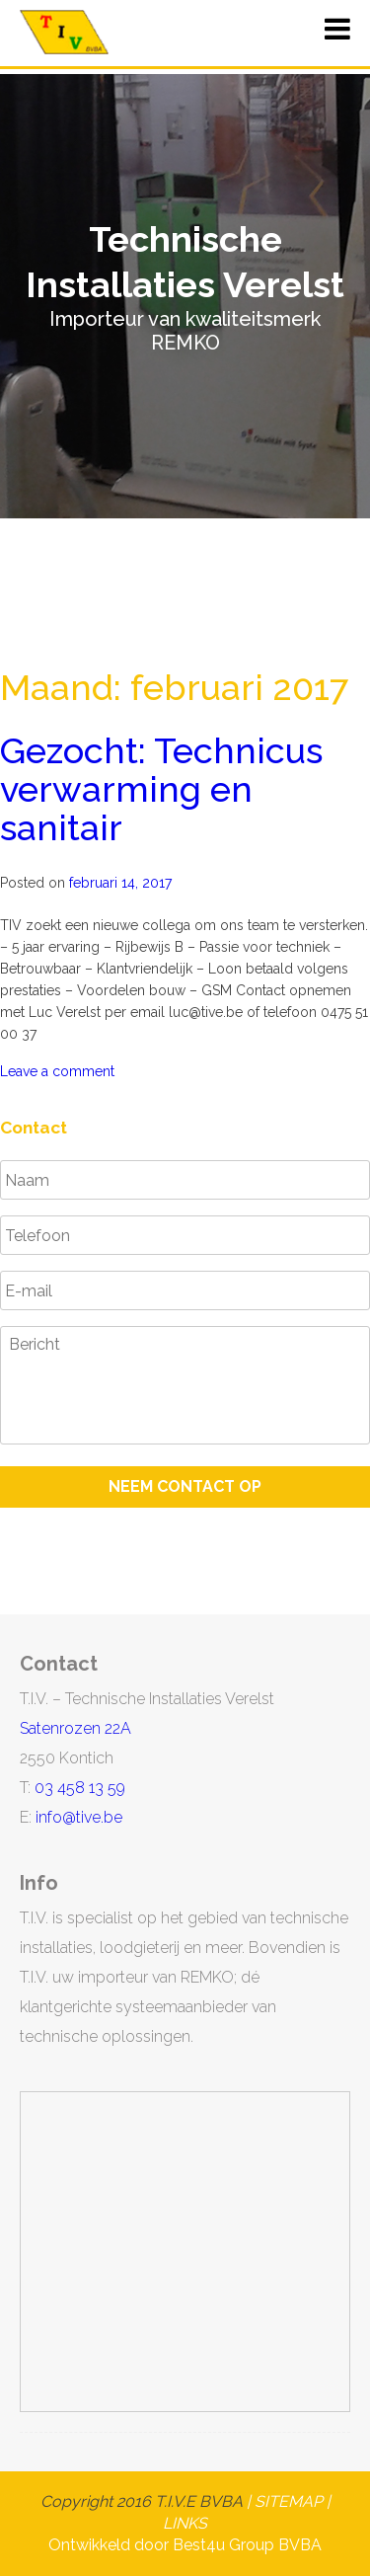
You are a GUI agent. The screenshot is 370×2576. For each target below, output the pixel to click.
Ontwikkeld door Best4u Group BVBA (185, 2545)
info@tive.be (79, 1817)
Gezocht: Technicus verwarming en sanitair (161, 789)
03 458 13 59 (80, 1787)
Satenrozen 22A (75, 1728)
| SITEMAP (283, 2501)
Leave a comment (57, 1071)
